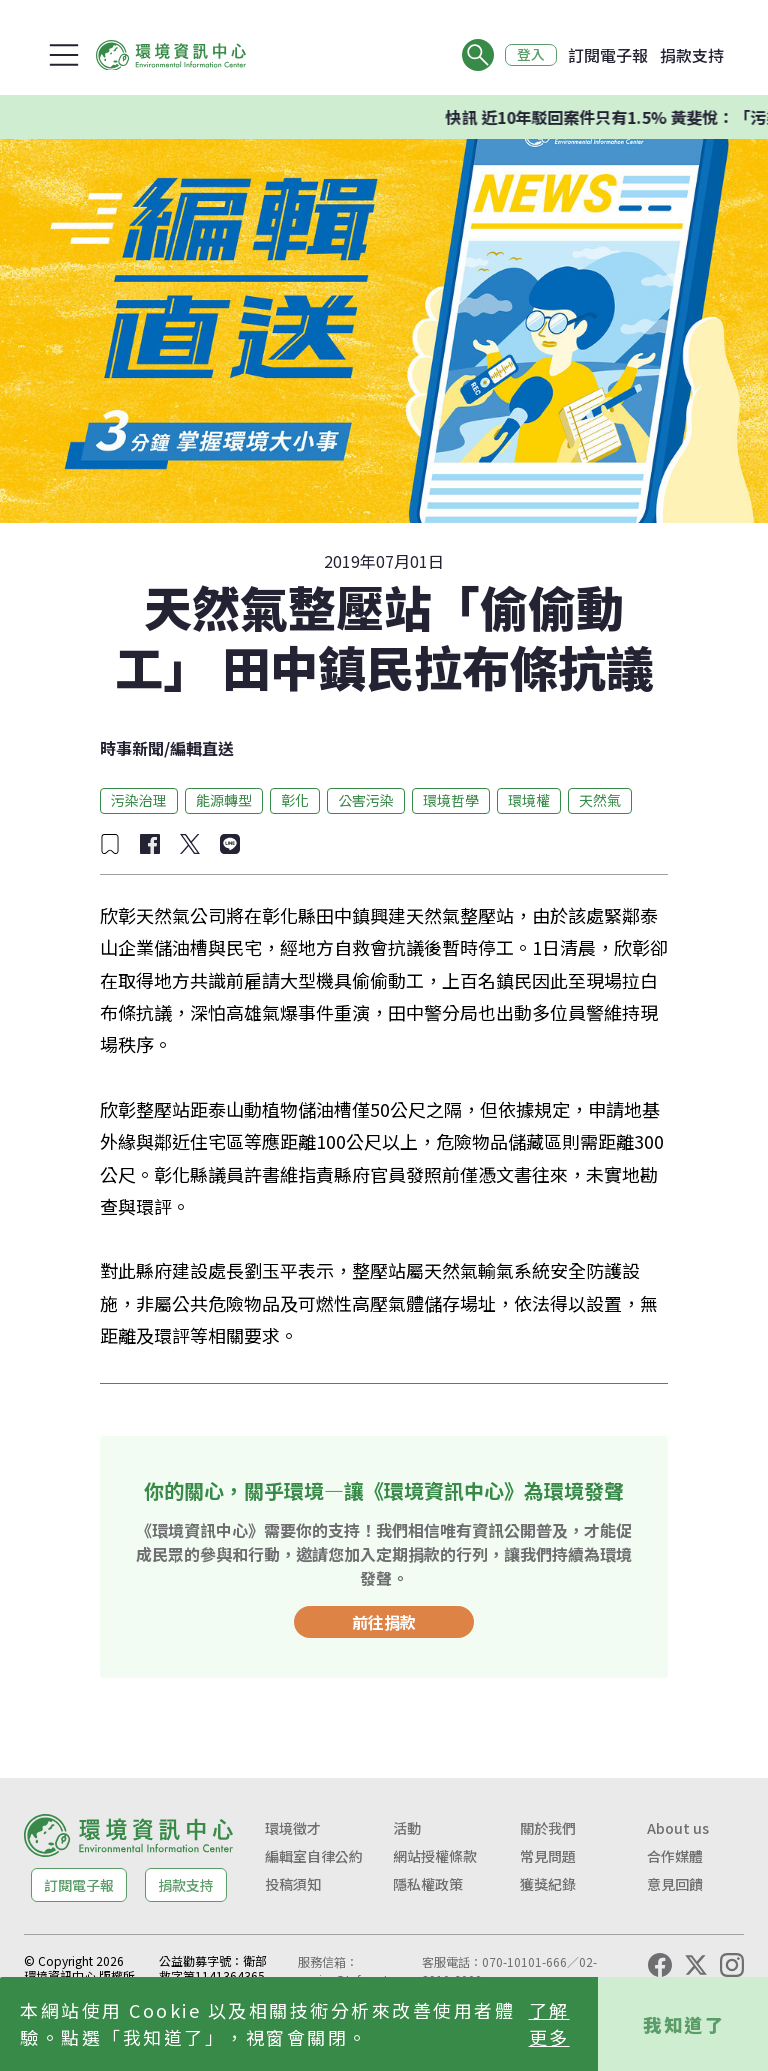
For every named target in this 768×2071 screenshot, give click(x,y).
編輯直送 (202, 748)
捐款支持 (692, 55)
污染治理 (139, 800)
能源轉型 (224, 800)
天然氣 (600, 800)
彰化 (295, 800)
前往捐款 (384, 1622)
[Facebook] (660, 1965)
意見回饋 (675, 1884)
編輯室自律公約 (314, 1856)
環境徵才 (293, 1828)
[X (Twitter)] (696, 1965)
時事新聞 (132, 748)
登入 (530, 55)
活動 (407, 1828)
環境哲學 (451, 800)
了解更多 (549, 2023)
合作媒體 (675, 1856)
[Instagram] (732, 1965)
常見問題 (548, 1856)
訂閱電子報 (608, 55)
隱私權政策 (428, 1884)
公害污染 (366, 800)
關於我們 (548, 1828)
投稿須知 (293, 1884)
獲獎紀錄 (548, 1884)
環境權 (529, 800)
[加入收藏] (110, 844)
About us (678, 1828)
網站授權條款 (435, 1856)
